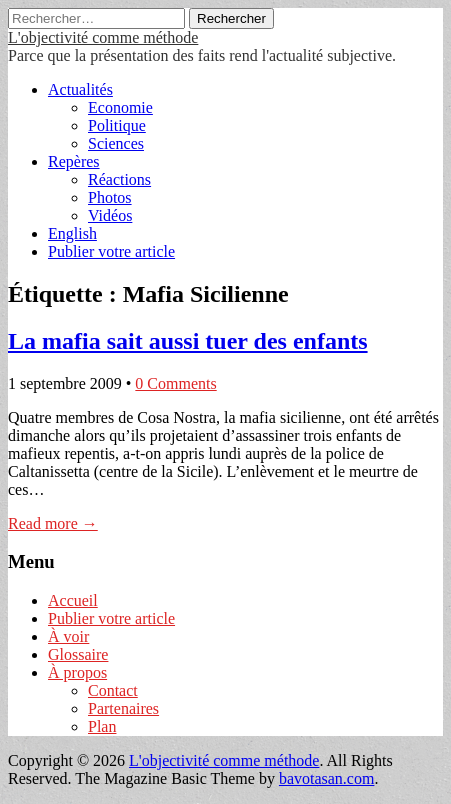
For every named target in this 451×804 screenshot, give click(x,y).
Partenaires (123, 708)
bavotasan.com (327, 778)
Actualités (80, 89)
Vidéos (110, 215)
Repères (74, 161)
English (72, 233)
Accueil (73, 600)
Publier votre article (111, 251)
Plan (102, 726)
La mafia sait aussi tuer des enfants (188, 341)
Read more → (53, 523)
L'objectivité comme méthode (103, 37)
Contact (113, 690)
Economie (120, 107)
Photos (110, 197)
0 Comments (175, 383)
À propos (77, 672)
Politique (117, 125)
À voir (68, 636)
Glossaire (78, 654)
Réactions (119, 179)
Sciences (116, 143)
